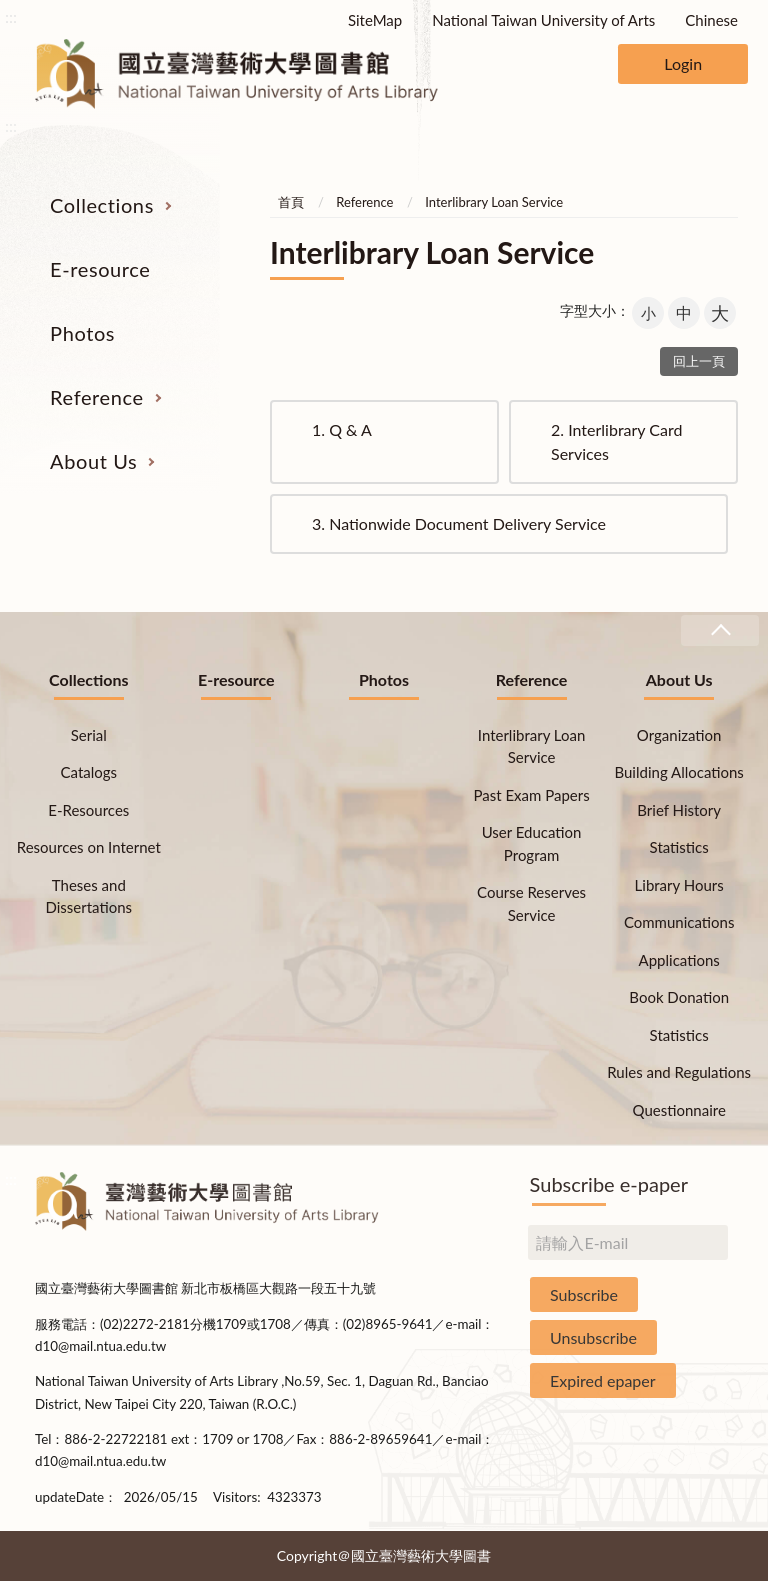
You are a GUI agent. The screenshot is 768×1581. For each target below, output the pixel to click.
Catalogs (89, 772)
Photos (82, 333)
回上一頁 (699, 361)
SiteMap (375, 20)
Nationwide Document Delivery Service (459, 523)
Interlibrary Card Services (616, 441)
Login (683, 63)
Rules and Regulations (679, 1072)
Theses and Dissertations (89, 896)
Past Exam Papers (531, 795)
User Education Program (532, 843)
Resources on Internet (89, 847)
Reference (97, 397)
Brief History (679, 810)
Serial (89, 735)
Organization (679, 735)
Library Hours (679, 885)
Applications (679, 960)
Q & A (342, 429)
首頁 (291, 202)
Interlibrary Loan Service (494, 202)
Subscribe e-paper (609, 1184)
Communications (679, 922)
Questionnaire (679, 1110)
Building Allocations (678, 772)
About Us (93, 461)
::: (11, 16)
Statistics (679, 847)
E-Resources (88, 810)
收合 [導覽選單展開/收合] (720, 630)
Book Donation (679, 997)
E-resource (100, 269)
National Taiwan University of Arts (543, 20)
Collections (102, 205)
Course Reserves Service (531, 903)
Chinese (711, 20)
